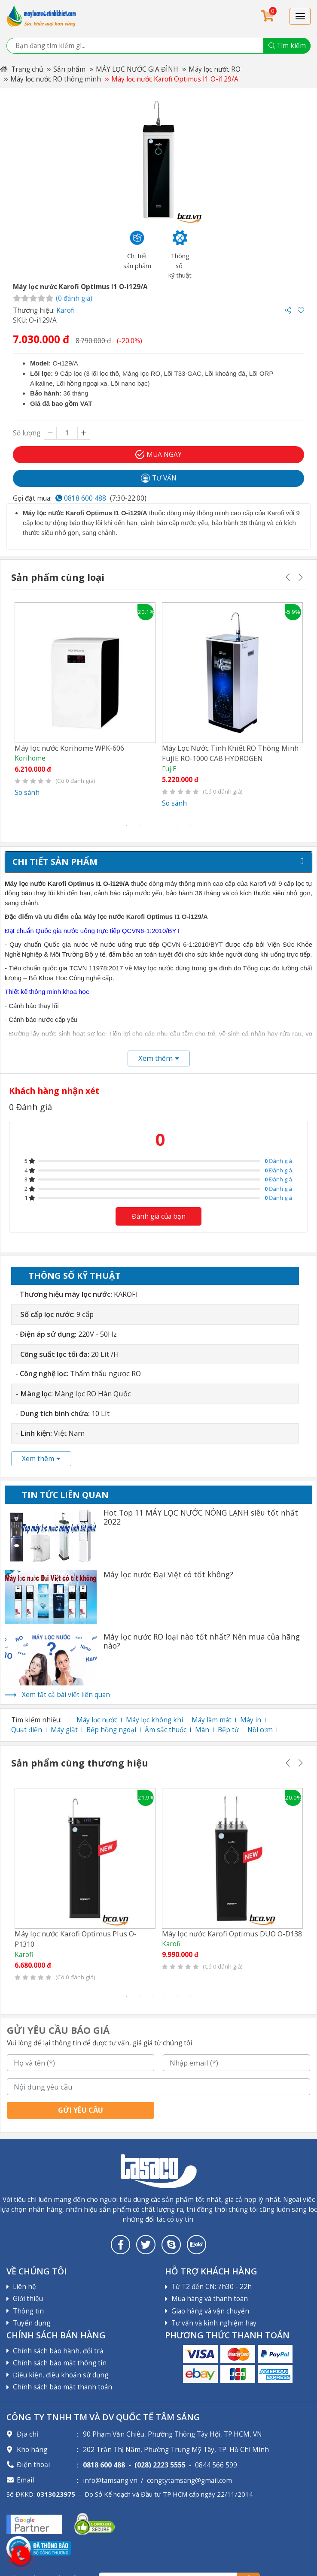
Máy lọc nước (96, 1719)
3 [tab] (152, 825)
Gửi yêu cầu (80, 2110)
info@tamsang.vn (110, 2480)
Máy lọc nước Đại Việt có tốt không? (168, 1574)
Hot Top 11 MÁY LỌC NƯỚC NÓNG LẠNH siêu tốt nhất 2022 (201, 1517)
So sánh (27, 792)
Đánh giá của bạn (159, 1216)
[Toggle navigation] (300, 16)
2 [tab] (139, 825)
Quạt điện (26, 1729)
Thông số (74, 1275)
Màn (202, 1729)
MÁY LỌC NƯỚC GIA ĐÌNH (137, 69)
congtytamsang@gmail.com (189, 2480)
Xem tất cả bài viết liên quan (66, 1694)
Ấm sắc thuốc (165, 1729)
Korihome (30, 758)
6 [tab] (190, 825)
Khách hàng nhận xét (54, 1090)
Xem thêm (41, 1458)
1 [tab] (126, 825)
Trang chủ (21, 69)
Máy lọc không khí (154, 1719)
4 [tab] (165, 825)
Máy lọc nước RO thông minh (55, 79)
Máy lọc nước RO (215, 69)
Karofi (65, 310)
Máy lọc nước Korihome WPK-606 (69, 748)
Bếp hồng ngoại (111, 1729)
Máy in (250, 1719)
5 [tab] (178, 825)
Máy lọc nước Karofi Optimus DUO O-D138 (232, 1934)
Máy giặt (64, 1729)
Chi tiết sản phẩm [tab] (55, 861)
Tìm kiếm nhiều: (36, 1719)
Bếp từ (228, 1729)
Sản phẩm (69, 69)
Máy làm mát (212, 1719)
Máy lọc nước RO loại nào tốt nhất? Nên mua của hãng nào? (202, 1641)
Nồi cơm (260, 1729)
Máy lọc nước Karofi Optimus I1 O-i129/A (174, 79)
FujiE (169, 768)
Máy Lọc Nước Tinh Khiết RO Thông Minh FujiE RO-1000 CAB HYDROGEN (230, 753)
